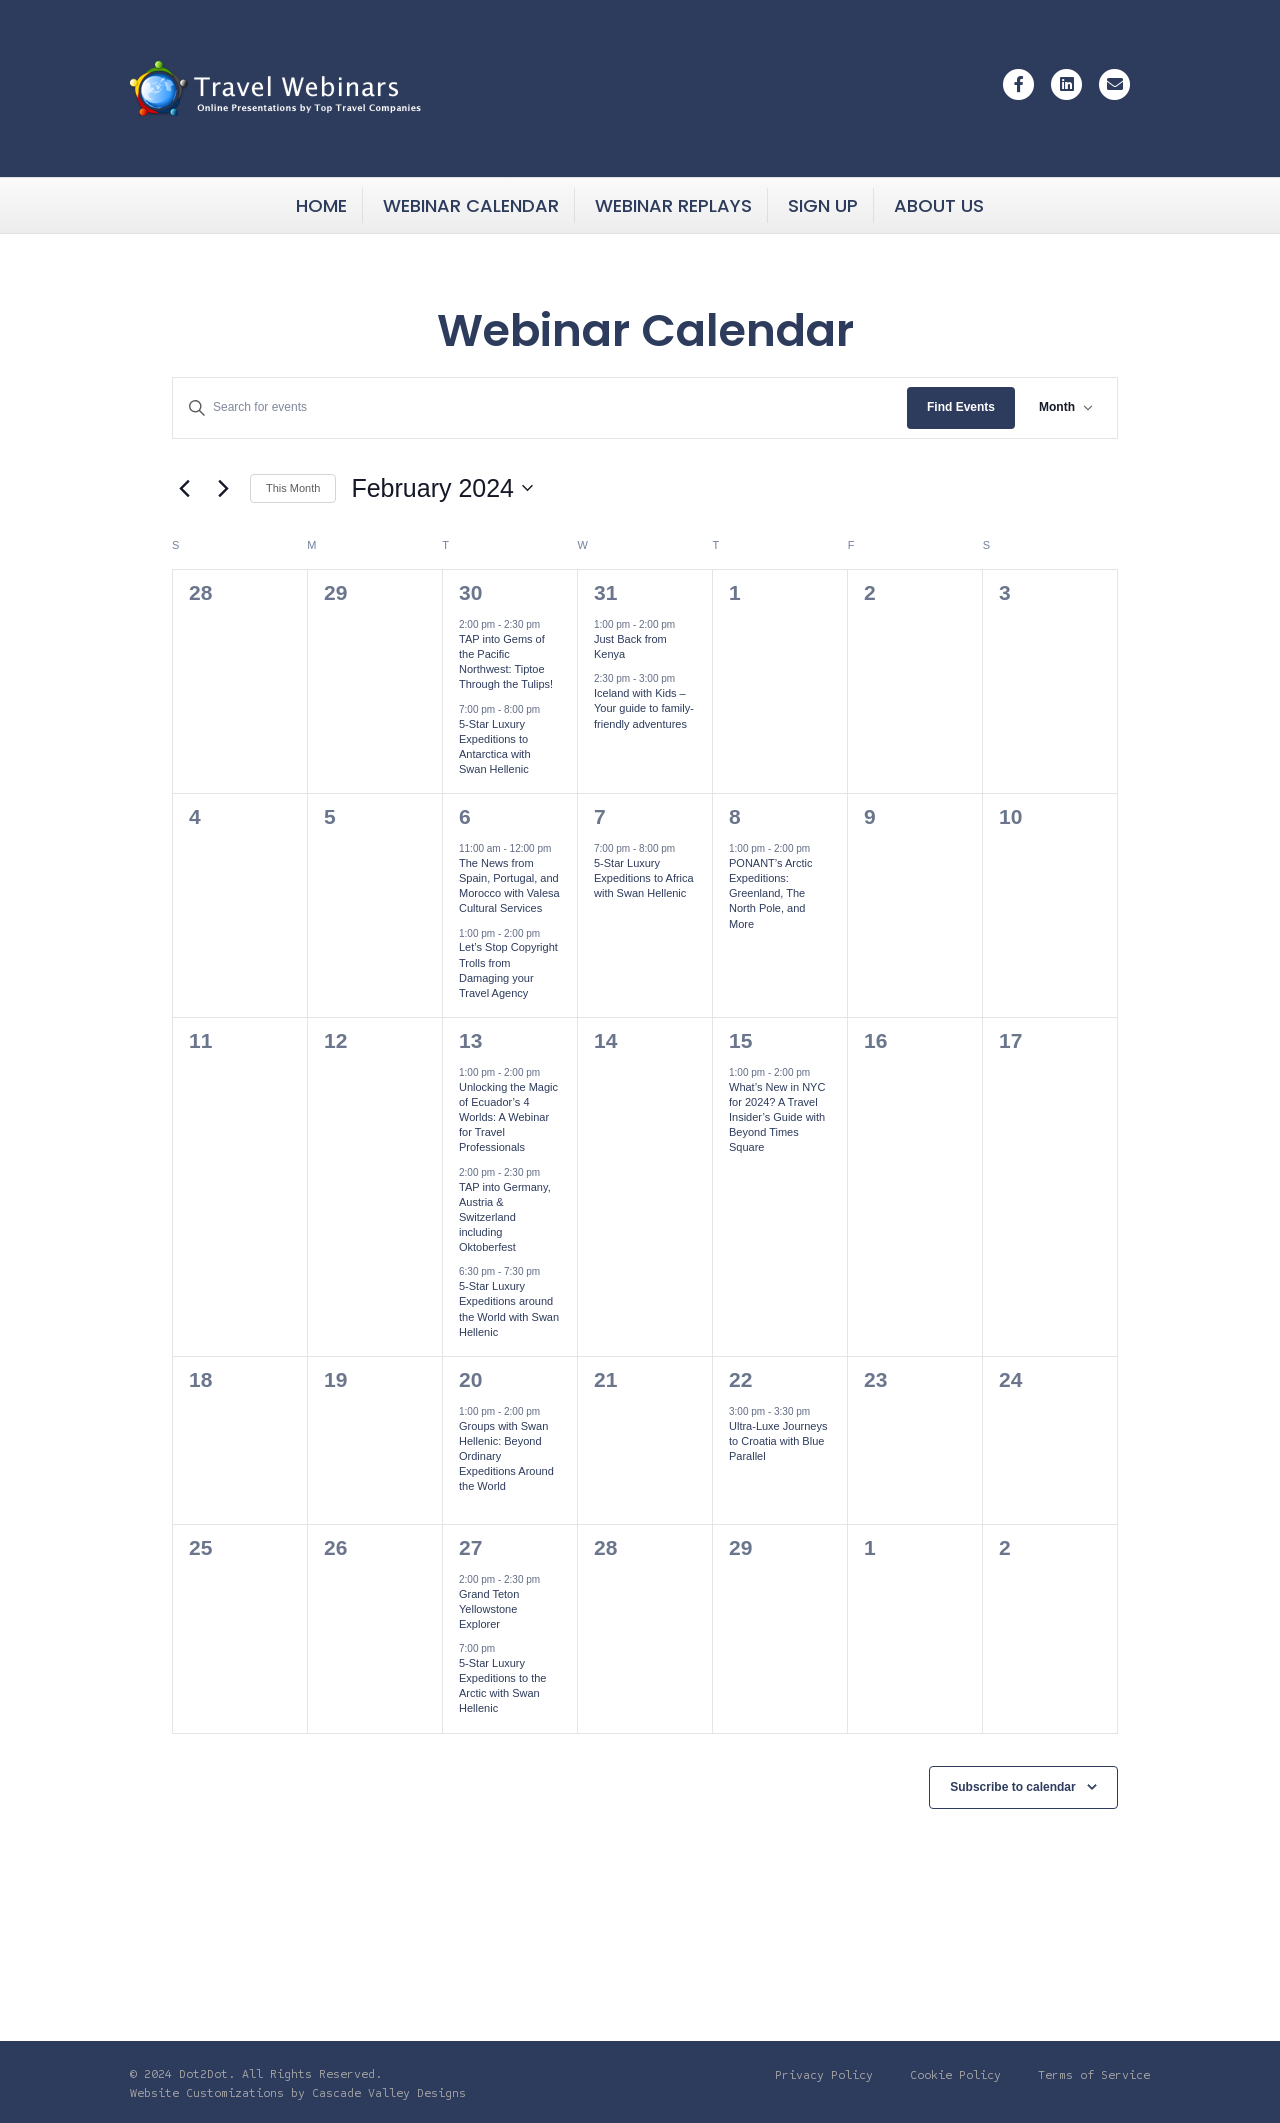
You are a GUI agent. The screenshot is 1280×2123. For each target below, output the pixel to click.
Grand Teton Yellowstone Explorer (489, 1609)
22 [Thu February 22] (740, 1379)
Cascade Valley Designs (389, 2093)
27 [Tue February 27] (470, 1547)
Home (321, 205)
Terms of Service (1094, 2075)
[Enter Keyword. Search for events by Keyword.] (540, 407)
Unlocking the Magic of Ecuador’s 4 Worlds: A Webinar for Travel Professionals (508, 1117)
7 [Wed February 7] (600, 816)
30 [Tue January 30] (470, 592)
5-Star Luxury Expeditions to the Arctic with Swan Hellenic (502, 1686)
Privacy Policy (824, 2075)
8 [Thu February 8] (735, 816)
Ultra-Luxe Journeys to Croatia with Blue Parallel (778, 1441)
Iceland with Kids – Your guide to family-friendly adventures (644, 708)
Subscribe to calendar (1012, 1787)
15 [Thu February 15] (740, 1040)
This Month (293, 488)
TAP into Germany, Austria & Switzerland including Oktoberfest (505, 1217)
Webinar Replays (673, 205)
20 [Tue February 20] (470, 1379)
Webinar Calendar (471, 205)
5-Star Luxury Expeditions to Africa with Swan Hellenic (644, 878)
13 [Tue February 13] (470, 1040)
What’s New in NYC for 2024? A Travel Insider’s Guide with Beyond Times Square (777, 1117)
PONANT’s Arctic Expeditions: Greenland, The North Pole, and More (771, 893)
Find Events (961, 407)
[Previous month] (184, 488)
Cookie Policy (955, 2075)
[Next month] (223, 488)
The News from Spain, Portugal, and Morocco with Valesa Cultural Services (509, 886)
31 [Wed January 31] (605, 592)
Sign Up (823, 205)
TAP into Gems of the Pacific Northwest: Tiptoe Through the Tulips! (506, 662)
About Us (939, 205)
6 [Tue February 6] (465, 816)
